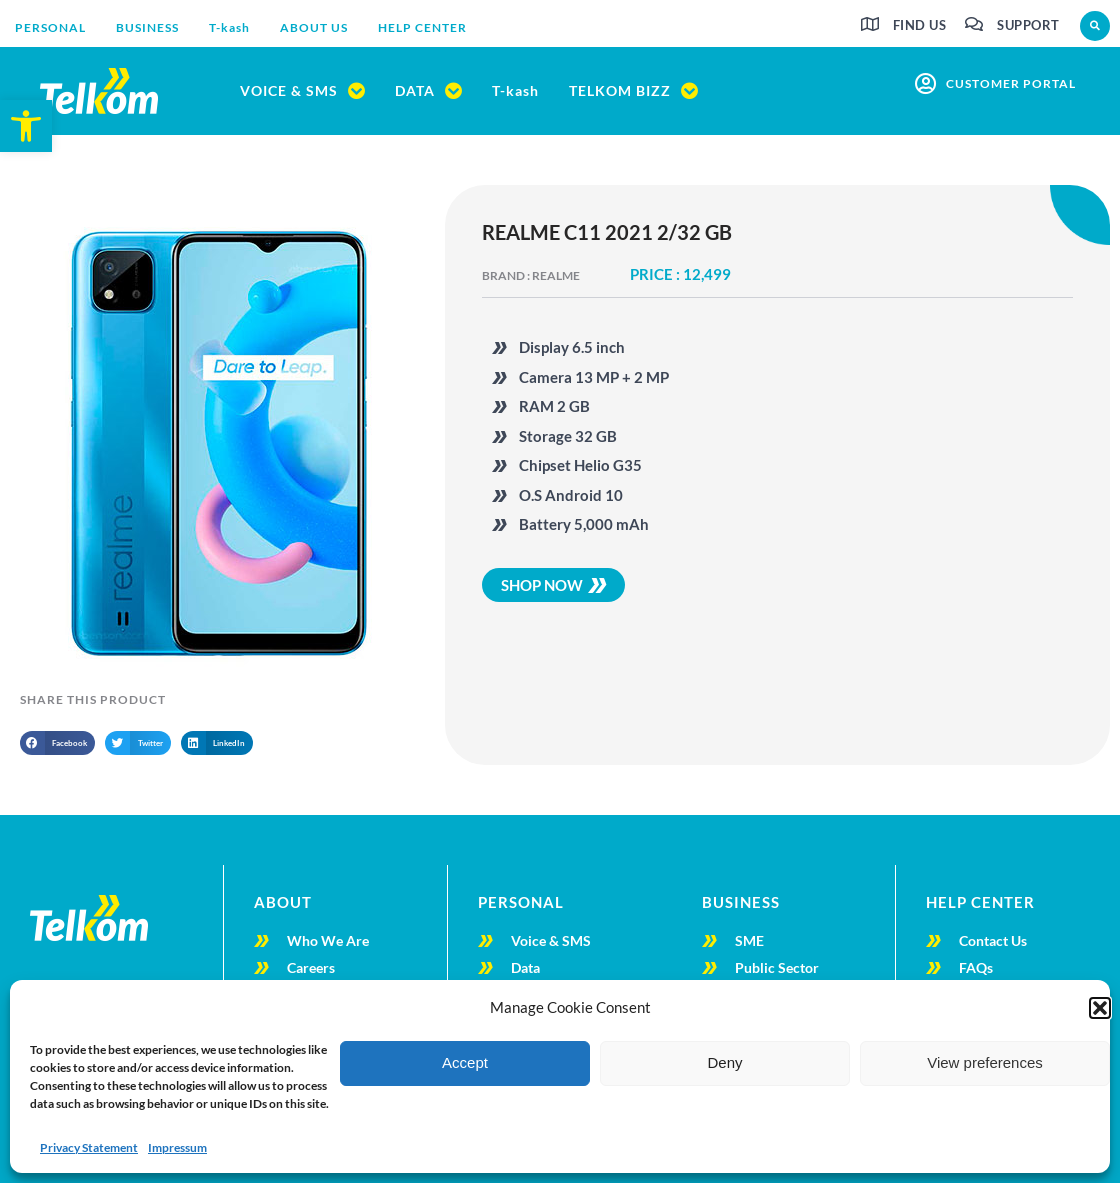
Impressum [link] (177, 1147)
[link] (26, 126)
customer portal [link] (1011, 83)
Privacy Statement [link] (89, 1147)
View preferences (985, 1062)
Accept (465, 1062)
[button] (1100, 1008)
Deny (724, 1062)
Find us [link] (920, 25)
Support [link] (1028, 25)
